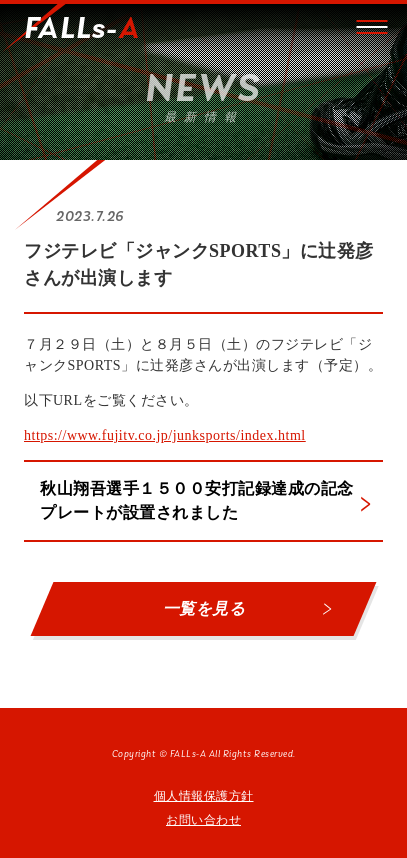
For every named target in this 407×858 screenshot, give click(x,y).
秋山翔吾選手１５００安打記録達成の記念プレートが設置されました (197, 500)
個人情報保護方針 (204, 796)
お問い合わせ (203, 820)
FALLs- (82, 30)
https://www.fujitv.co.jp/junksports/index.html (165, 435)
